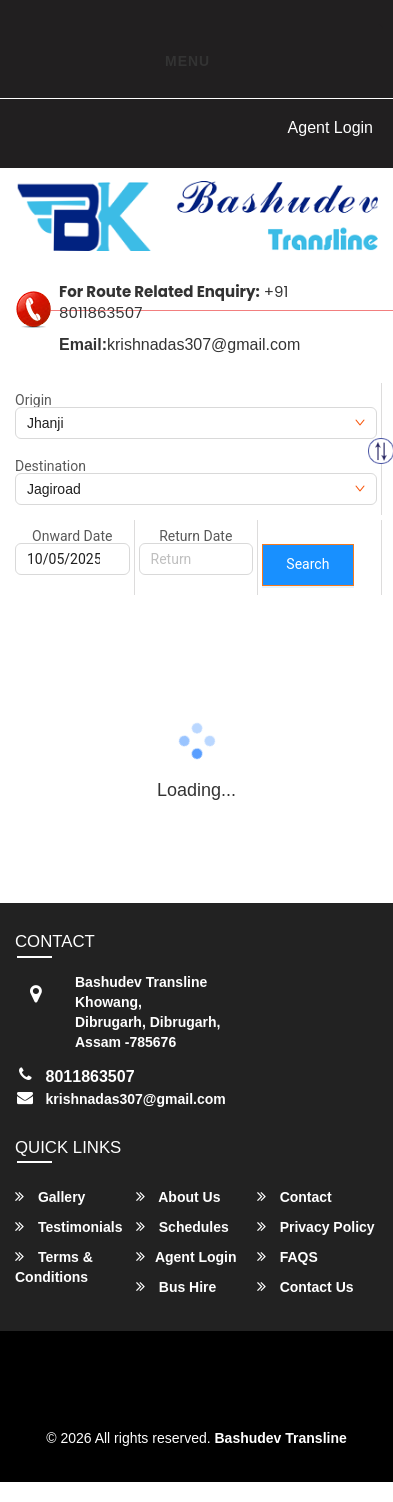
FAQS (287, 1256)
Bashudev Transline (281, 1438)
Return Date (195, 536)
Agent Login (330, 127)
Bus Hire (176, 1286)
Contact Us (305, 1286)
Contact (294, 1196)
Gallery (50, 1196)
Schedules (182, 1226)
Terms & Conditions (54, 1266)
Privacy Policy (316, 1226)
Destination (50, 466)
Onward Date (72, 536)
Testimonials (68, 1226)
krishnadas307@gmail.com (136, 1099)
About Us (178, 1196)
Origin (33, 400)
